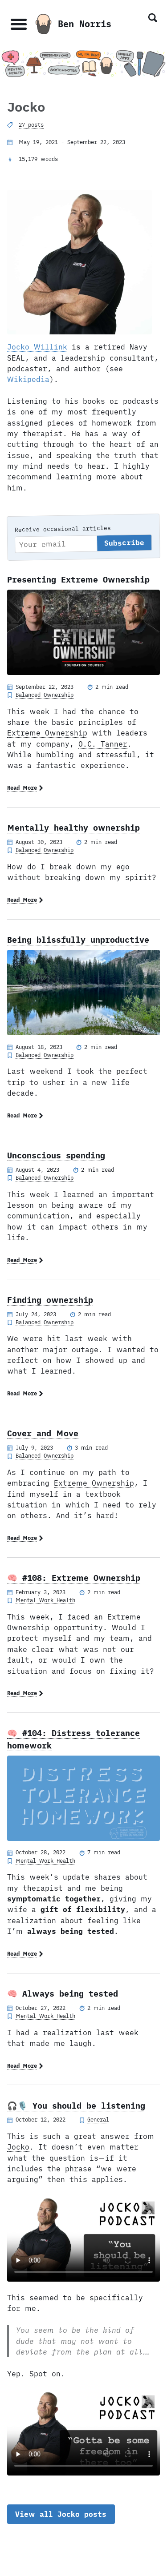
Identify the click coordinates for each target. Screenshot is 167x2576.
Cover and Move (42, 1433)
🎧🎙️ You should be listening (76, 2105)
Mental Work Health (45, 1599)
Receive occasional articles (63, 529)
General (98, 2119)
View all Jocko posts (60, 2514)
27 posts (31, 124)
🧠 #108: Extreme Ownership (73, 1577)
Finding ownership (50, 1299)
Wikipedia (28, 379)
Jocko (18, 2146)
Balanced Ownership (44, 694)
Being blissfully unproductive (78, 939)
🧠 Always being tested (62, 1993)
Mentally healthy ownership (73, 827)
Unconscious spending (56, 1155)
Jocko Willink (37, 346)
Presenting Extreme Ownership (78, 579)
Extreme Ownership (47, 732)
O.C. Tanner (102, 743)
